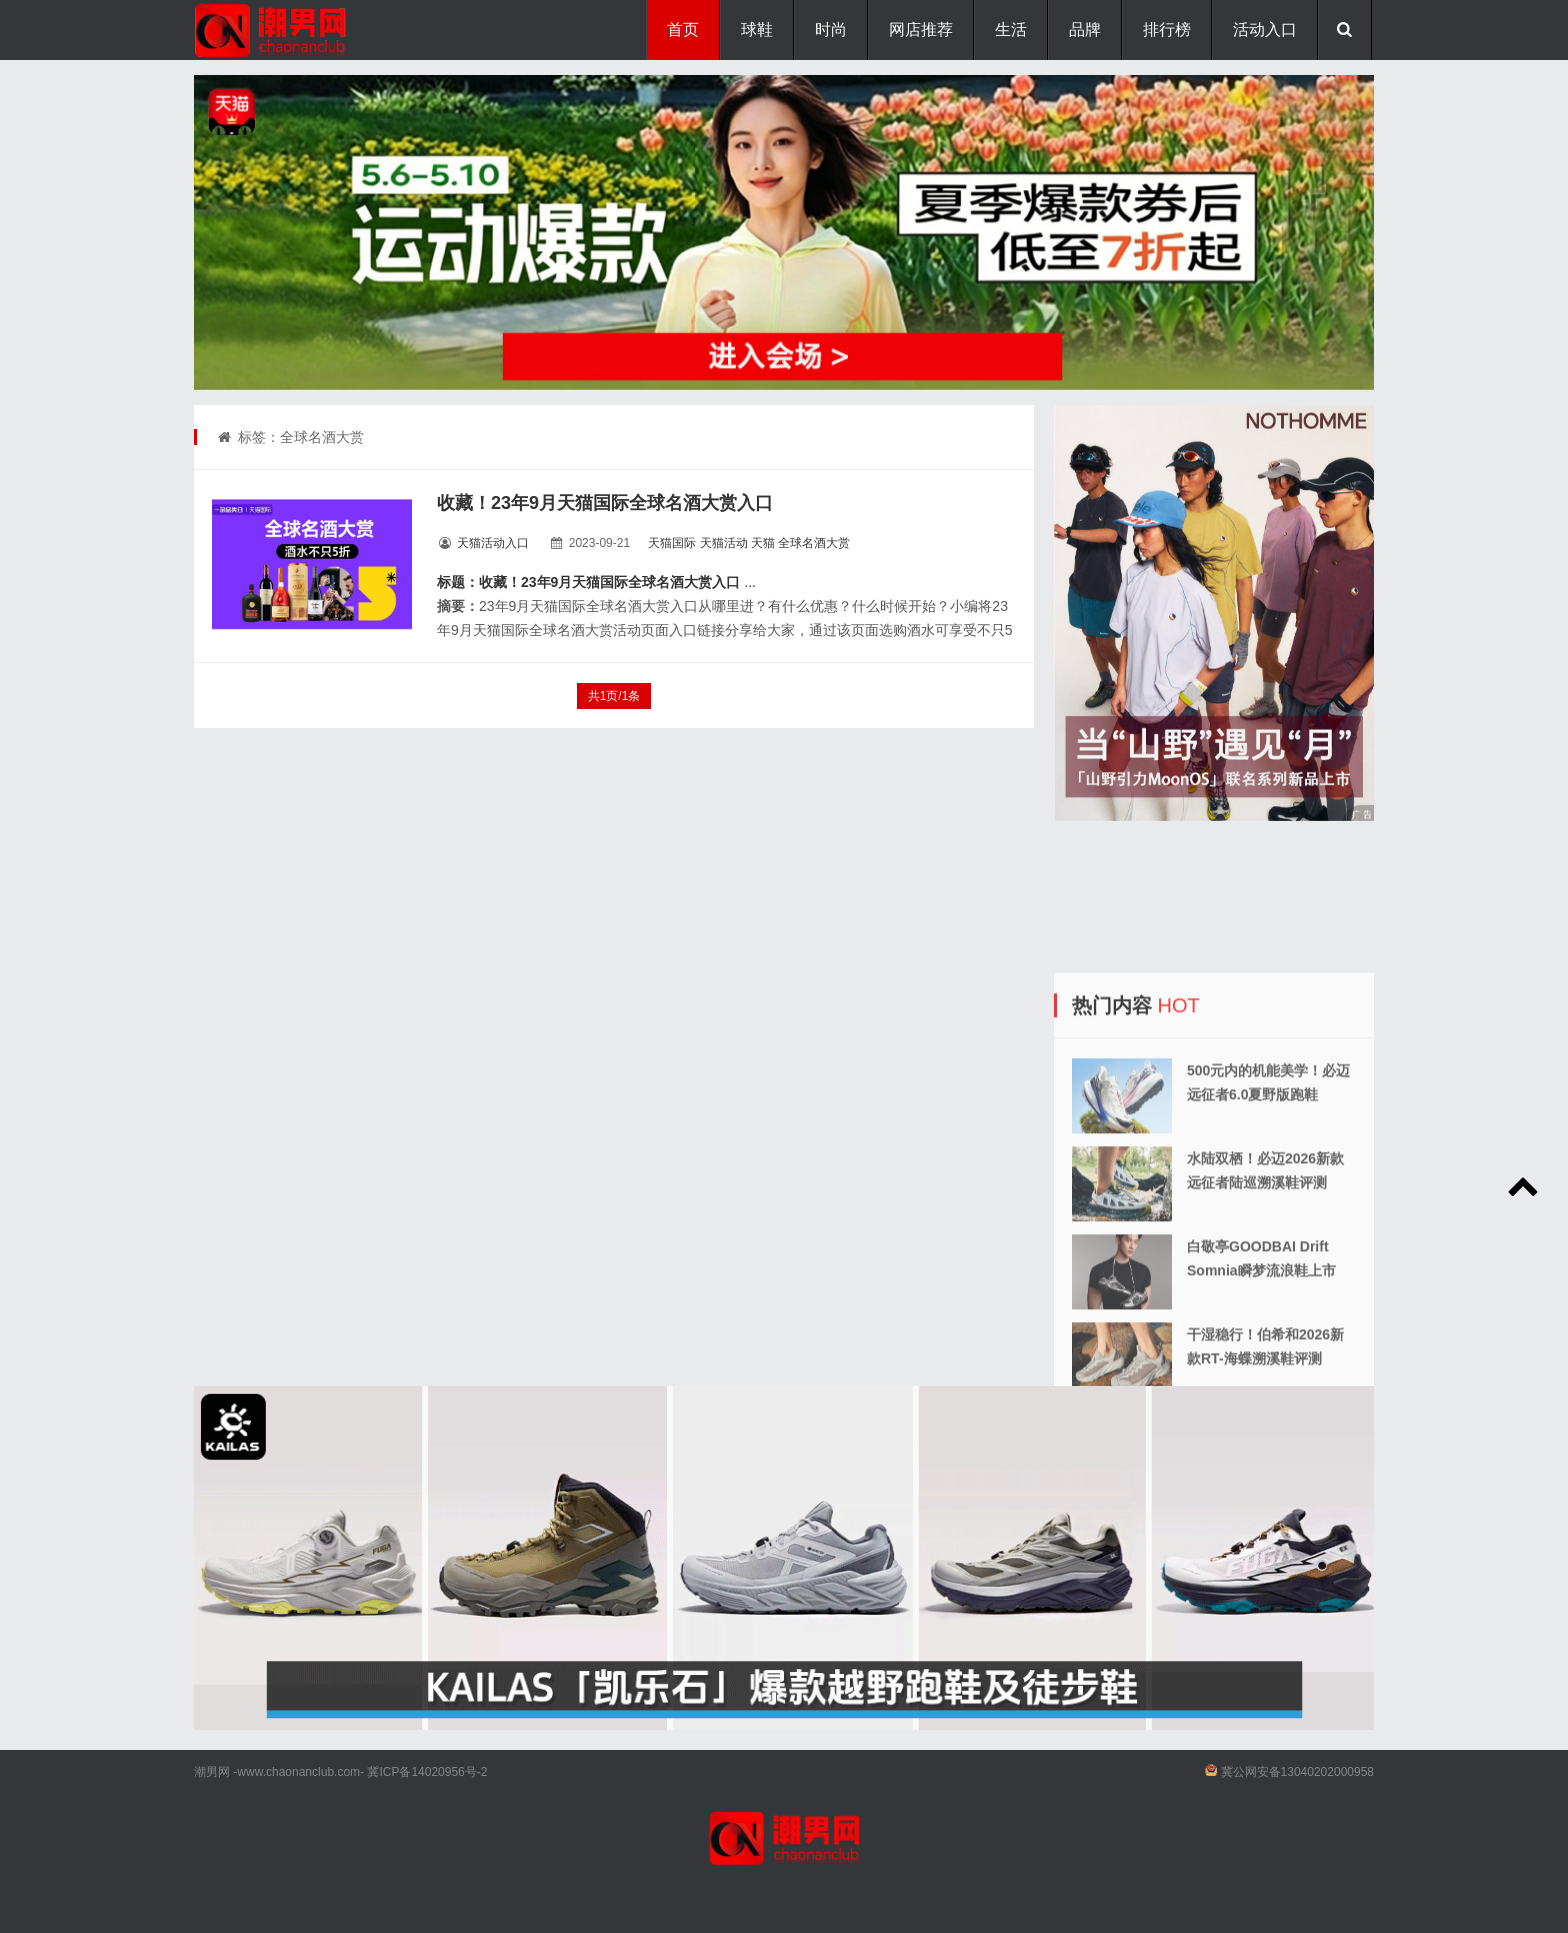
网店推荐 (921, 29)
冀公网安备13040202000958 (1297, 1772)
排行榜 (1167, 29)
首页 (683, 29)
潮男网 (212, 1772)
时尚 (831, 29)
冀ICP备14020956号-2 (427, 1772)
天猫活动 (724, 543)
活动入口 (1265, 29)
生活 (1011, 29)
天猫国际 (672, 543)
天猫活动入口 (493, 543)
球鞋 (757, 29)
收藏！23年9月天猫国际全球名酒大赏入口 (605, 503)
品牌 (1085, 29)
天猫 (763, 543)
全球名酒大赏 (814, 543)
